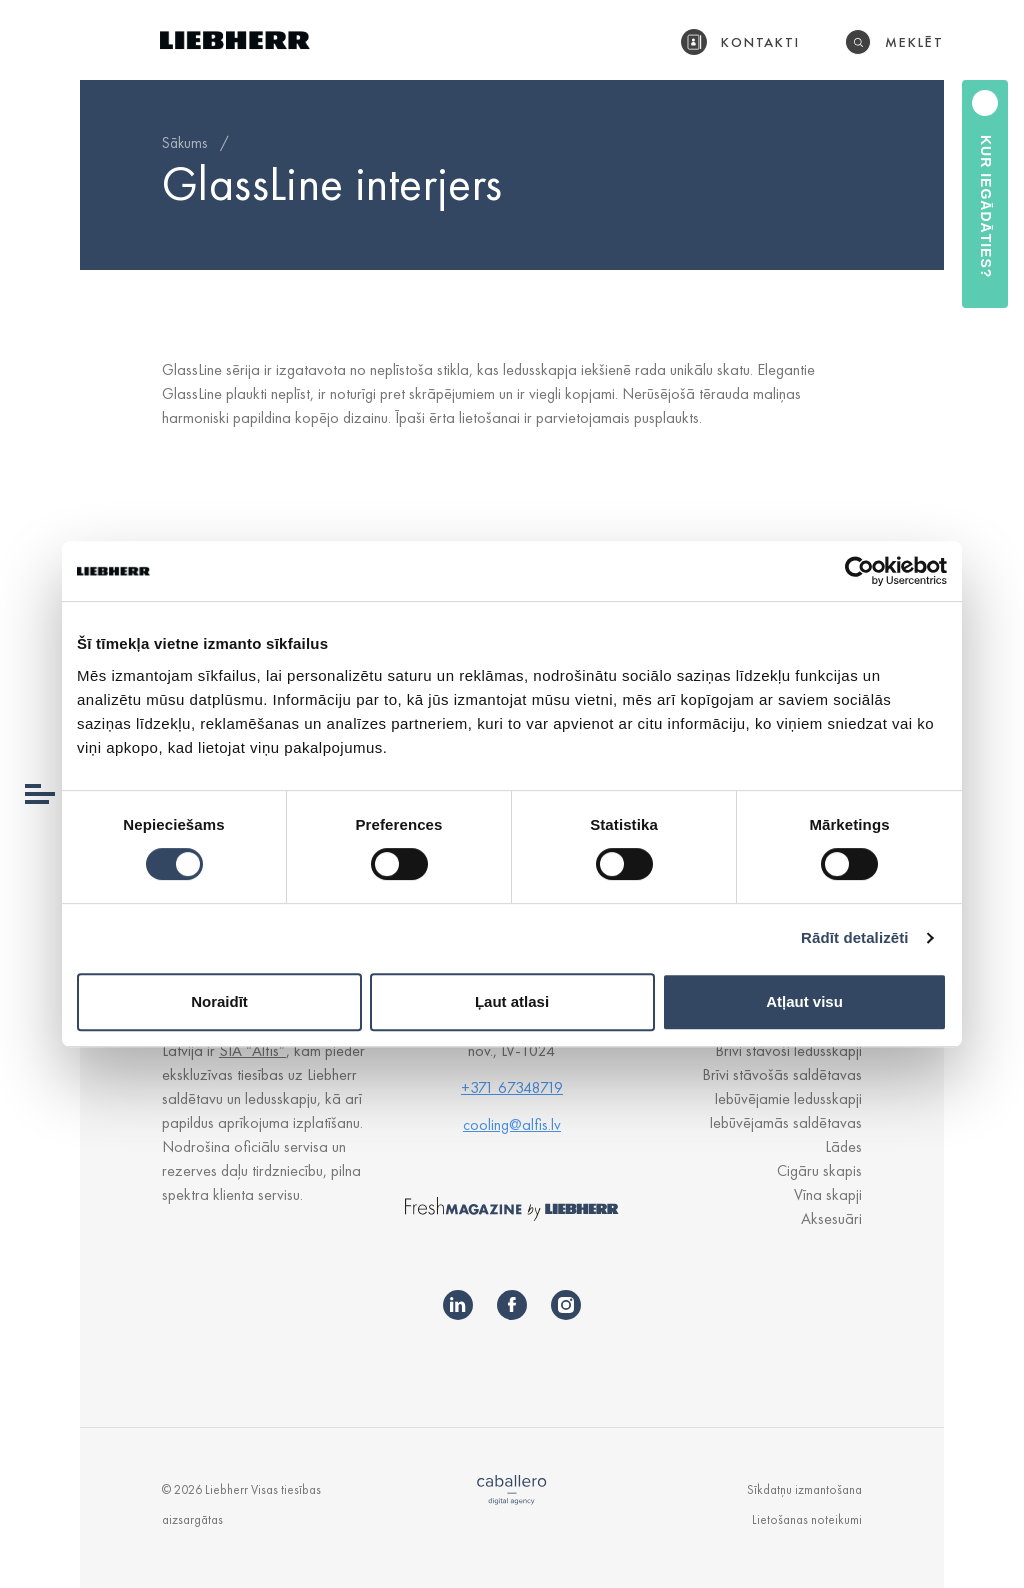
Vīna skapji (828, 1194)
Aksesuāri (831, 1218)
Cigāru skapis (819, 1170)
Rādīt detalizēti (854, 937)
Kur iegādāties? (986, 206)
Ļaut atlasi (512, 1001)
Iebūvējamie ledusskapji (788, 1098)
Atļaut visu (804, 1001)
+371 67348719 (512, 1087)
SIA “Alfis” (252, 1050)
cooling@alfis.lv (512, 1124)
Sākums (184, 143)
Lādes (843, 1146)
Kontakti (761, 42)
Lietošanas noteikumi (807, 1519)
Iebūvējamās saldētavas (785, 1122)
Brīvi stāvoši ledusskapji (788, 1050)
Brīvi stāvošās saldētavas (782, 1074)
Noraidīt (219, 1001)
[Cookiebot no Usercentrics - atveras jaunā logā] (859, 571)
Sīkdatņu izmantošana (804, 1489)
